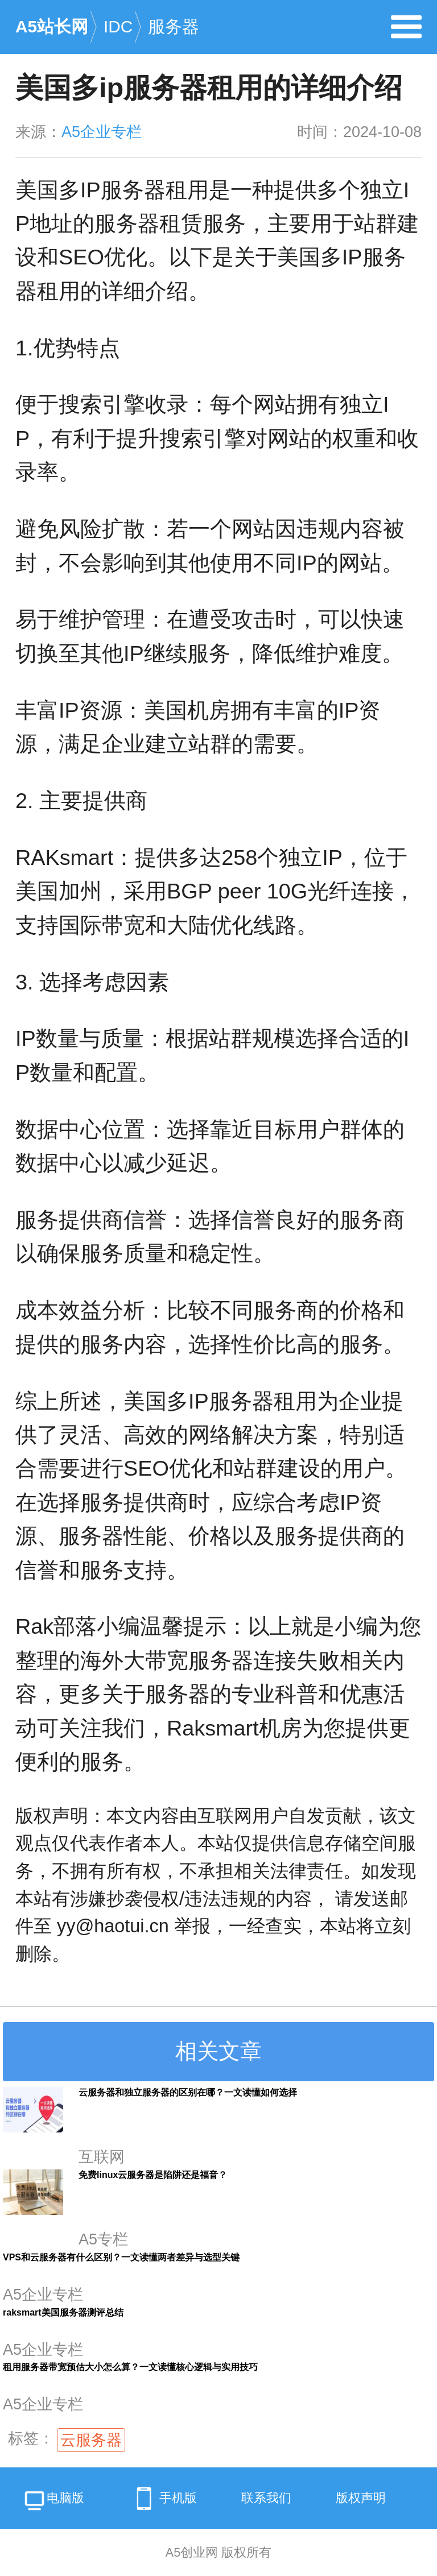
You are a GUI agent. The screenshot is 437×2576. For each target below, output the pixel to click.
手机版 (163, 2498)
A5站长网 (51, 26)
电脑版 (53, 2502)
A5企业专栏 (101, 131)
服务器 (173, 26)
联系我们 (266, 2498)
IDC (118, 26)
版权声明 (361, 2498)
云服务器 (91, 2440)
